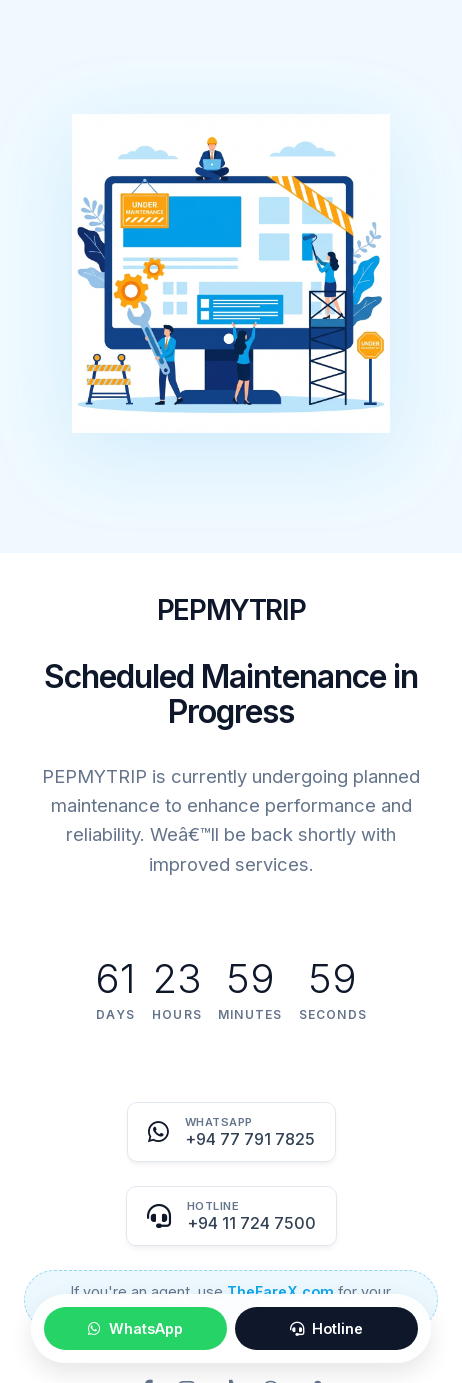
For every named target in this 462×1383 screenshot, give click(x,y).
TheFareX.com (280, 1291)
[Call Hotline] (231, 1216)
